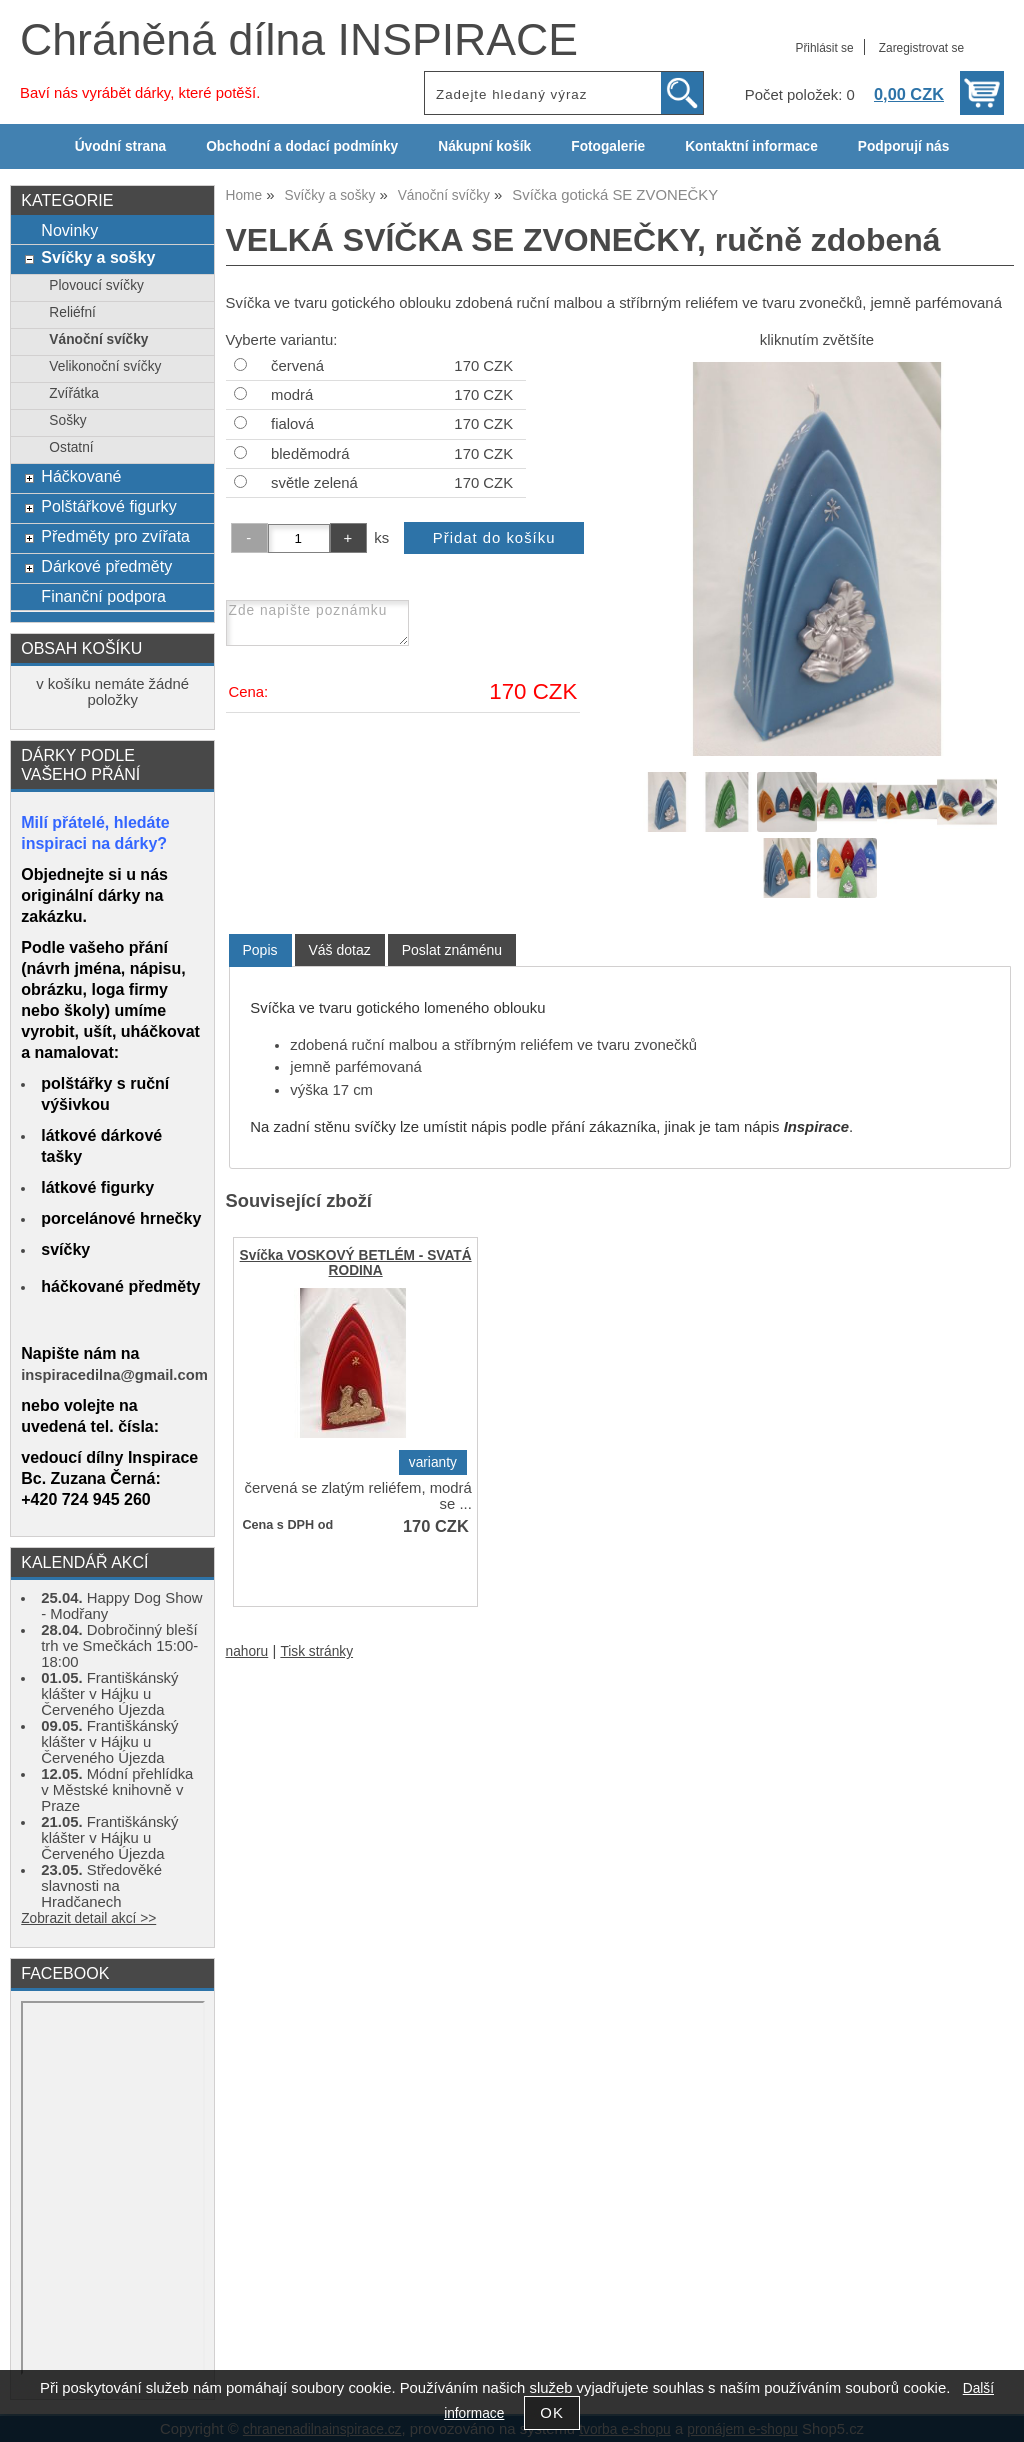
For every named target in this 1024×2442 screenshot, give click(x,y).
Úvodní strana (120, 146)
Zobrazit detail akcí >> (88, 1918)
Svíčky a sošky (98, 257)
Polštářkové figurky (108, 506)
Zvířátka (74, 393)
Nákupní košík (484, 146)
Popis (260, 950)
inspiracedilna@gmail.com (114, 1375)
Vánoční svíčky (98, 339)
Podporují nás (903, 146)
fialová (292, 424)
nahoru (247, 1651)
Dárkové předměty (106, 566)
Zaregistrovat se (921, 48)
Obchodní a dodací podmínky (302, 146)
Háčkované (81, 476)
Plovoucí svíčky (96, 285)
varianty (433, 1462)
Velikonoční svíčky (105, 366)
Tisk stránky (316, 1651)
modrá (292, 395)
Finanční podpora (103, 596)
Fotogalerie (608, 146)
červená (297, 366)
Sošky (67, 420)
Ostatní (71, 447)
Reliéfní (72, 312)
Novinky (69, 230)
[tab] (260, 950)
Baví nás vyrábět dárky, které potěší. (140, 93)
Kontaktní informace (751, 146)
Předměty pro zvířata (115, 536)
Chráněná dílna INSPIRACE (299, 39)
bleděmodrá (310, 454)
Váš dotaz (340, 950)
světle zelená (314, 483)
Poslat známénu (452, 950)
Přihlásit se (824, 48)
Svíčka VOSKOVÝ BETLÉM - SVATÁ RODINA (356, 1263)
